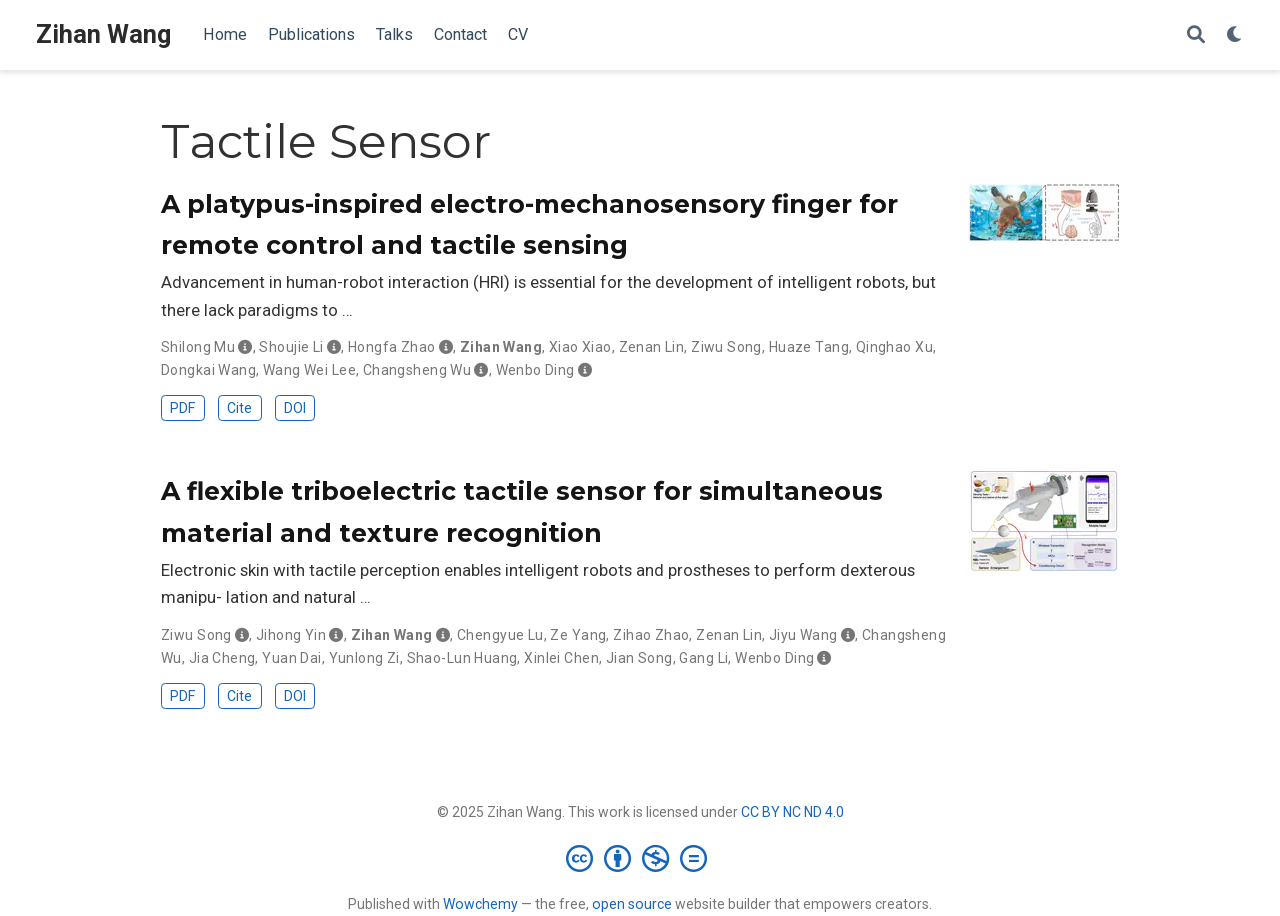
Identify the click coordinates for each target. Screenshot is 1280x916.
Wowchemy (480, 904)
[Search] (1196, 35)
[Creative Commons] (640, 858)
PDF (182, 408)
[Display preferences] (1235, 35)
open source (632, 904)
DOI (295, 408)
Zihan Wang (103, 34)
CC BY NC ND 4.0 (792, 812)
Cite (239, 408)
